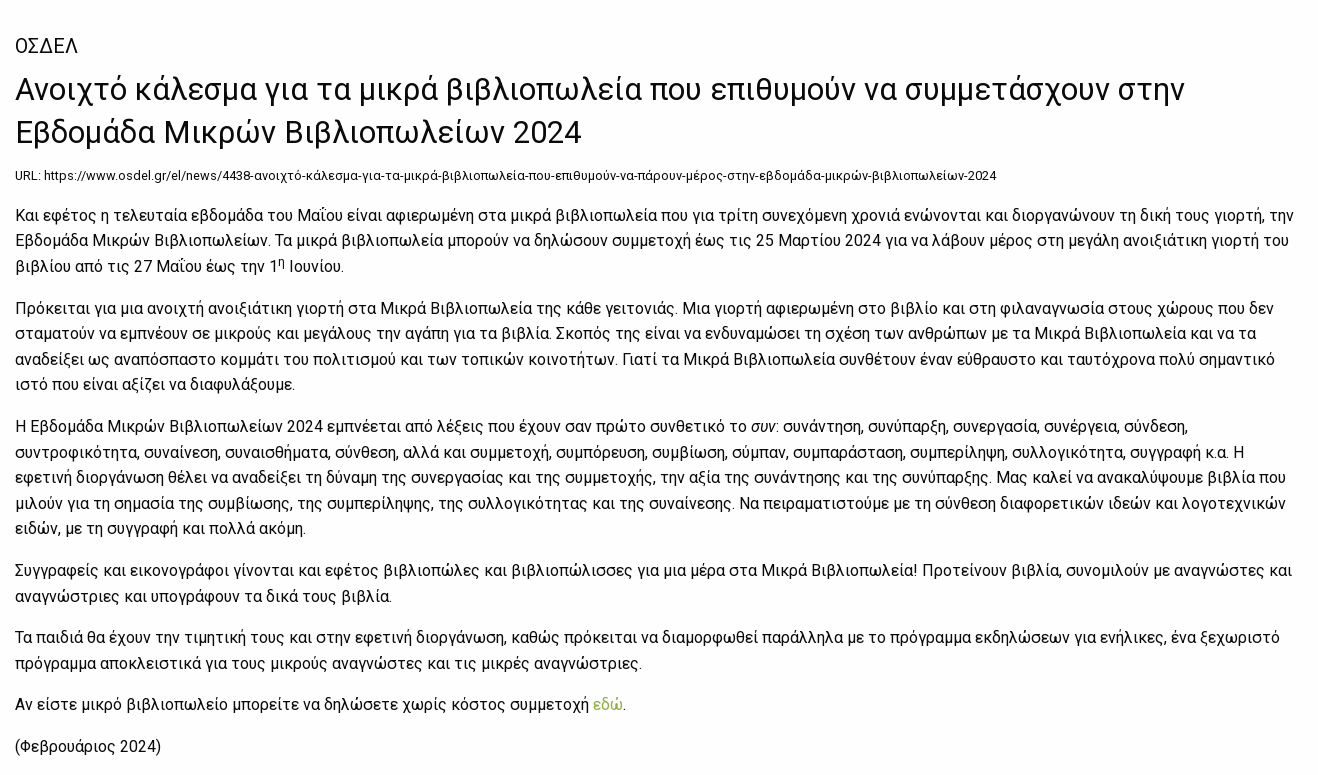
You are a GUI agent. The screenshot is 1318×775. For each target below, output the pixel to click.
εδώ (608, 704)
